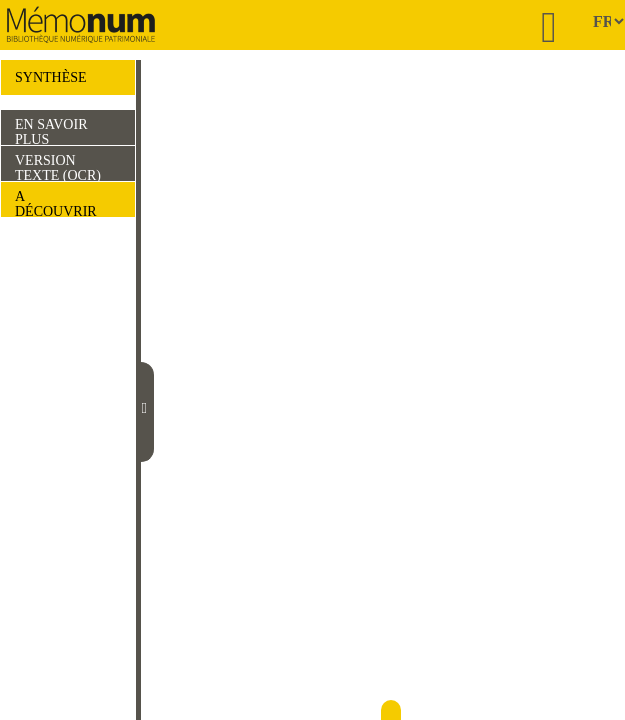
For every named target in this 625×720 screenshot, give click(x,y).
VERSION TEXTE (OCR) (58, 167)
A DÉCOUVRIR (56, 203)
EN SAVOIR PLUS (51, 131)
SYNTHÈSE (51, 77)
